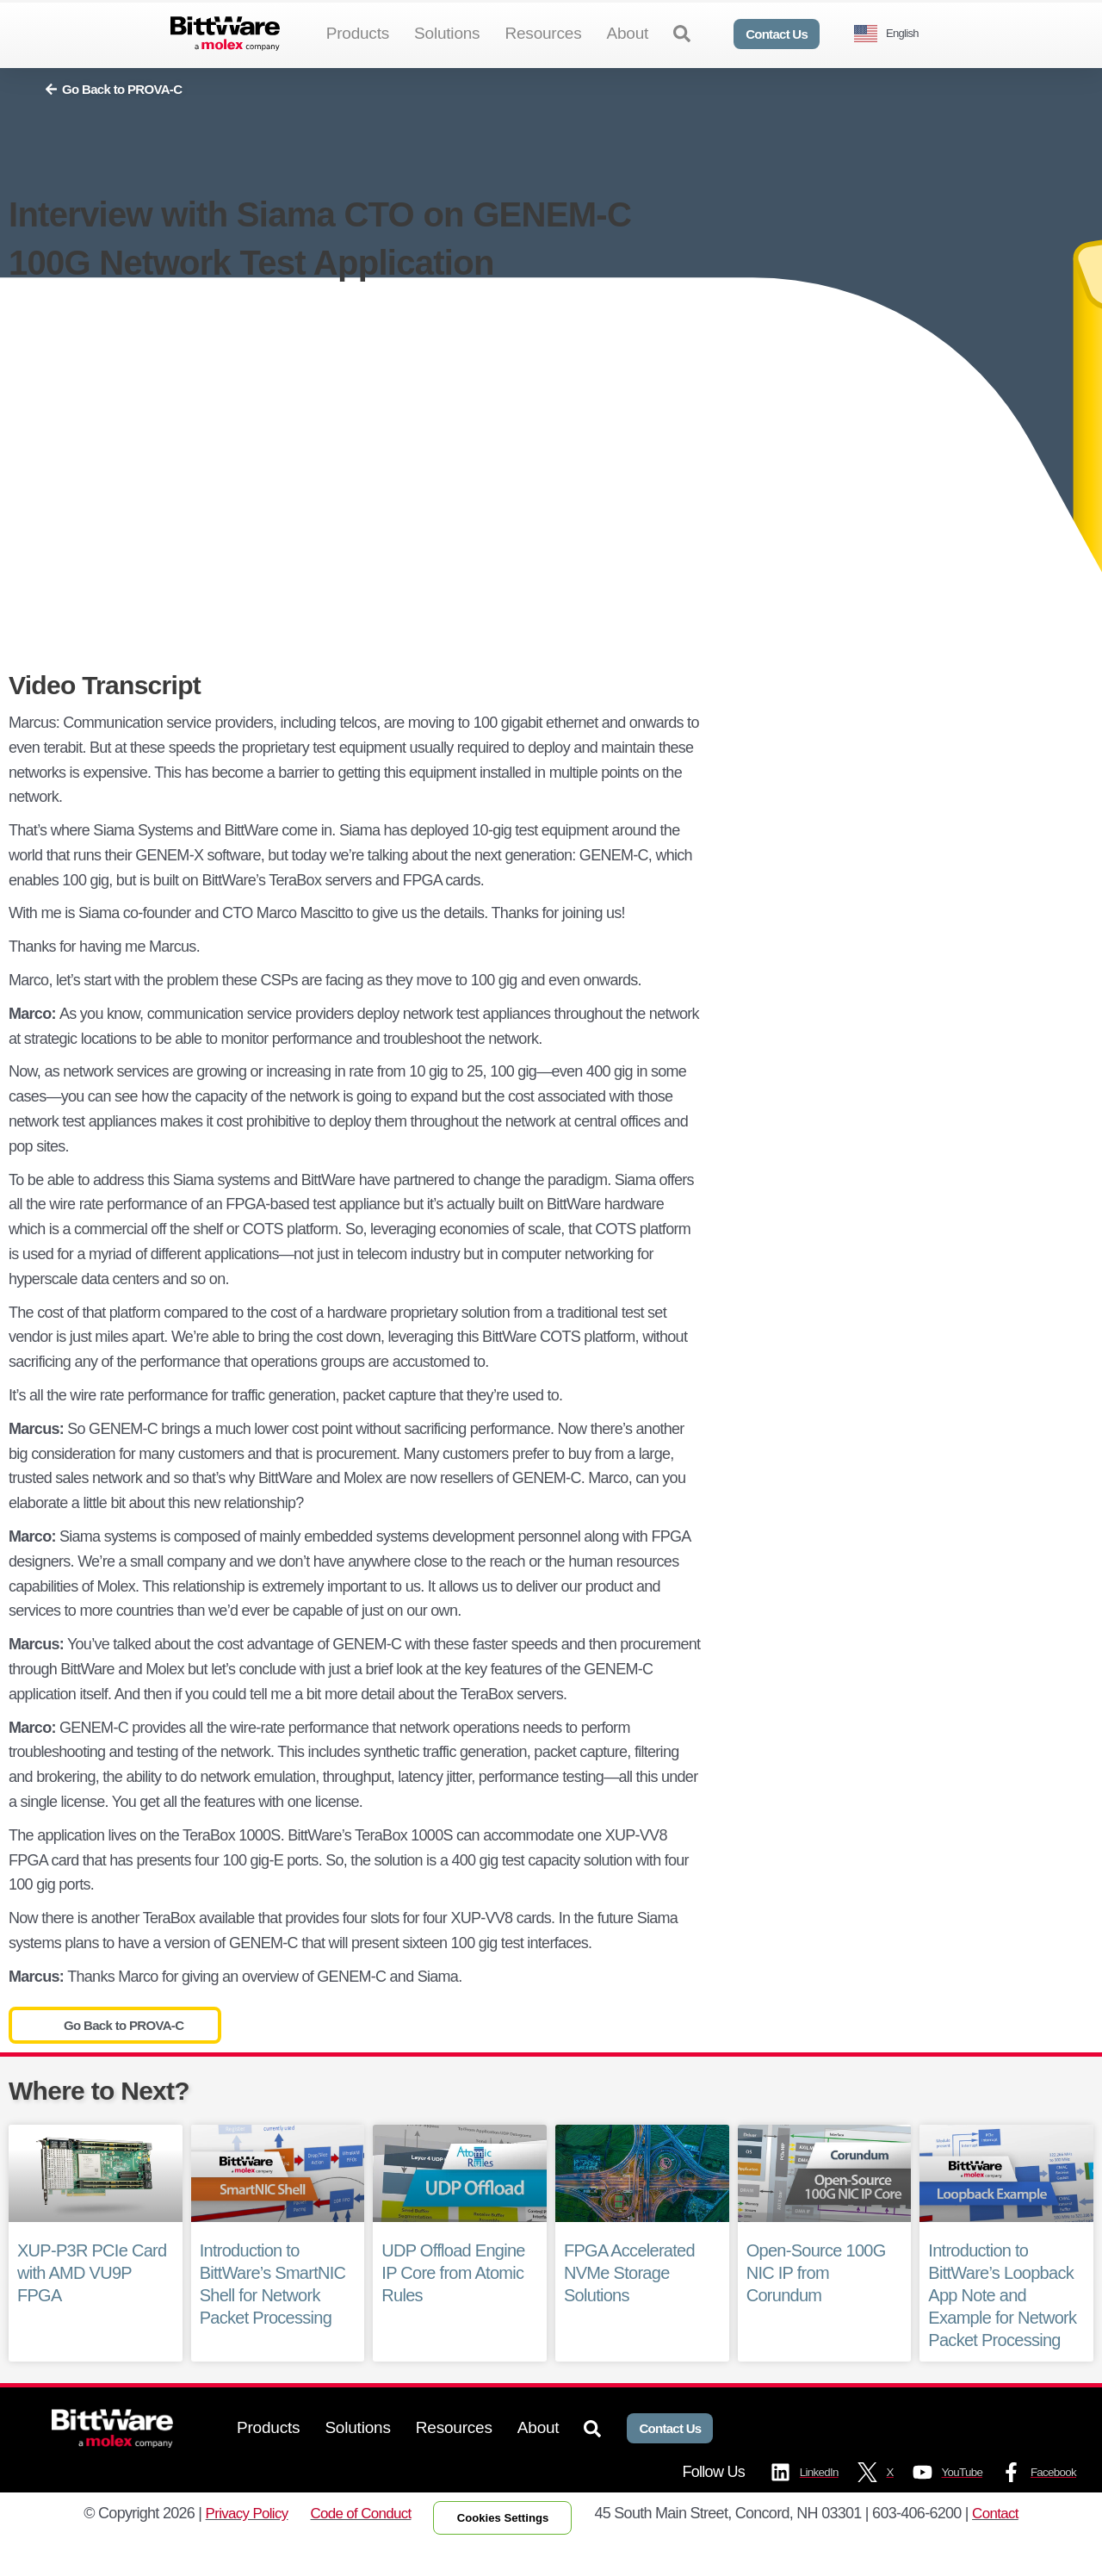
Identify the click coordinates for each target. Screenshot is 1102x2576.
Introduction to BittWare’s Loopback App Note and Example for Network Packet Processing (1002, 2323)
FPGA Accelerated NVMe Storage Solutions (629, 2300)
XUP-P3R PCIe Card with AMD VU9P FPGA (91, 2300)
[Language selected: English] (892, 34)
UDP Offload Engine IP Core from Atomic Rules (452, 2301)
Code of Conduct (355, 2544)
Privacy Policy (236, 2544)
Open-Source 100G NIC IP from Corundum (816, 2301)
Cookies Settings (507, 2548)
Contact (1007, 2544)
